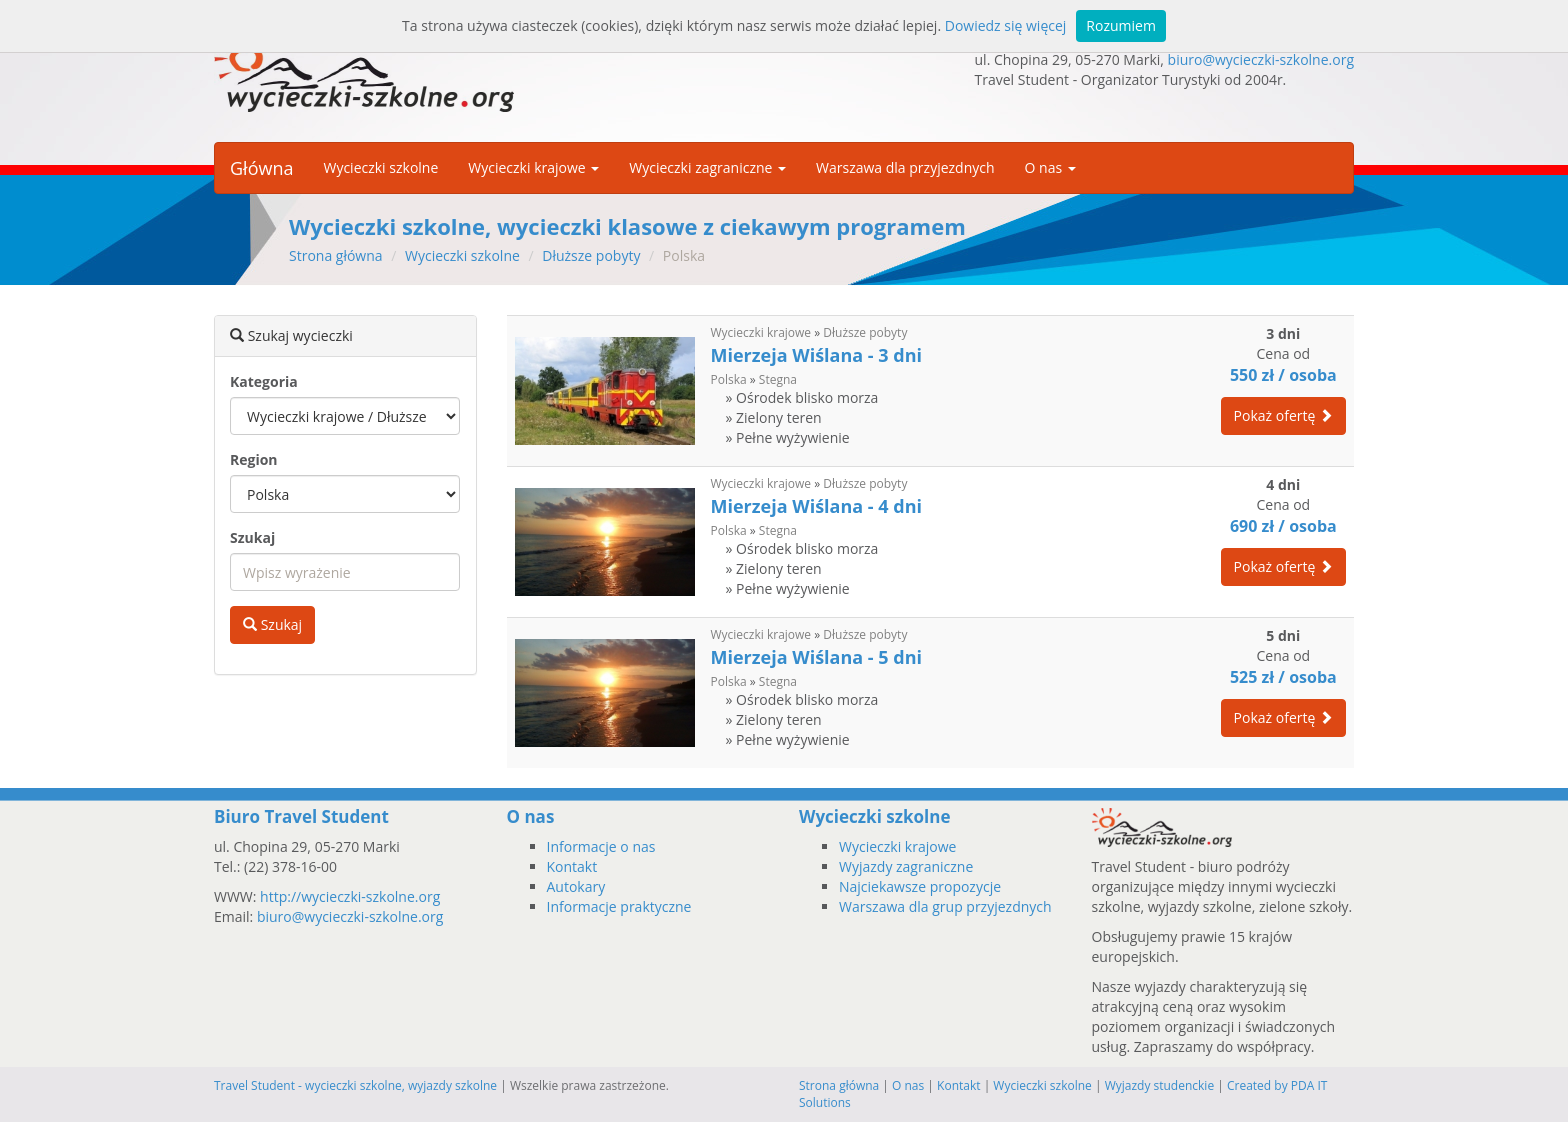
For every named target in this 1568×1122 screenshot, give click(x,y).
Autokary (576, 886)
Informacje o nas (601, 846)
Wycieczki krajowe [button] (533, 167)
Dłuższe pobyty (591, 255)
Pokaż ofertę (1283, 415)
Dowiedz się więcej (1006, 25)
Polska (729, 379)
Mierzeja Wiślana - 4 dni (816, 506)
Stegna (778, 379)
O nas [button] (1050, 167)
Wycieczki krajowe (761, 332)
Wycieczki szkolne (380, 167)
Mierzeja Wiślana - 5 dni (816, 657)
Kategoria (264, 381)
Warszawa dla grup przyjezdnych (945, 906)
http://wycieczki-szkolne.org (350, 896)
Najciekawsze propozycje (920, 886)
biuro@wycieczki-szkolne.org (1261, 59)
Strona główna (336, 255)
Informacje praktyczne (619, 906)
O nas (908, 1085)
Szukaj (252, 537)
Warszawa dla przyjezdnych (905, 167)
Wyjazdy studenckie (1160, 1085)
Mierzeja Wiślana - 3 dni (816, 355)
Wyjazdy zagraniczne (906, 866)
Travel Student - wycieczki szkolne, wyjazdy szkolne (355, 1085)
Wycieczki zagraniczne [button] (707, 167)
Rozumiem (1121, 25)
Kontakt (572, 866)
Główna (261, 168)
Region (254, 459)
